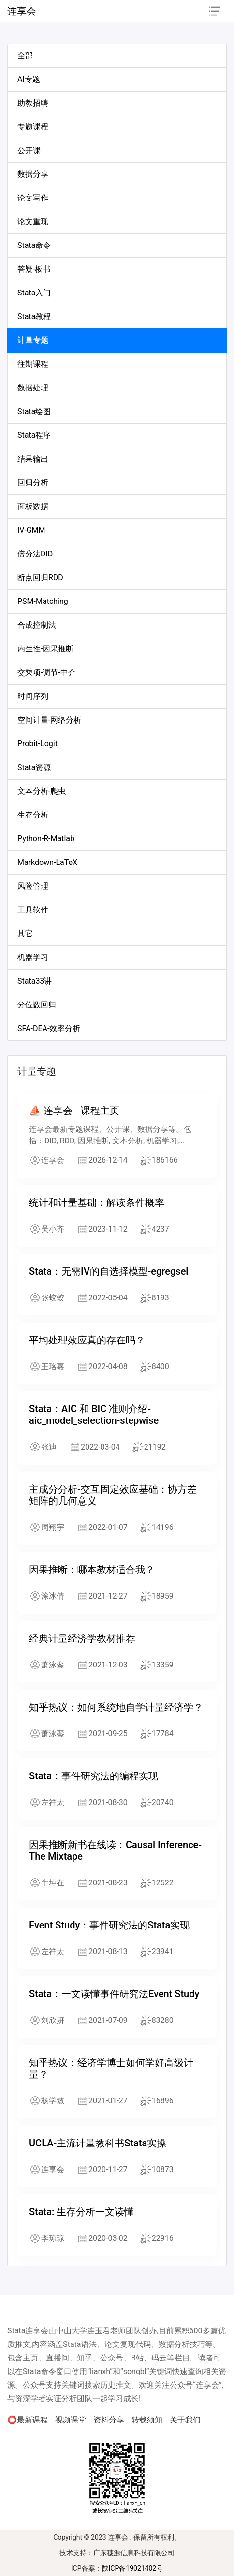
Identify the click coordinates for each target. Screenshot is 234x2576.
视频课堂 (70, 2419)
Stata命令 (34, 245)
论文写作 (32, 197)
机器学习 (32, 957)
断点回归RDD (40, 577)
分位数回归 (36, 1004)
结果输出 (32, 458)
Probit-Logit (37, 743)
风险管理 (32, 886)
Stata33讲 (34, 981)
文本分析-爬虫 (41, 791)
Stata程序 (34, 435)
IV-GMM (31, 530)
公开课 (29, 150)
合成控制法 (36, 625)
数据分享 (32, 174)
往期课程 (32, 364)
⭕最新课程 (27, 2419)
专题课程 (32, 126)
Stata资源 (34, 767)
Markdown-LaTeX (47, 862)
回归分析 (32, 482)
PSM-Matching (42, 601)
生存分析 (32, 814)
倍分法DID (35, 553)
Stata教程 (34, 316)
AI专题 (28, 79)
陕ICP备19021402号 (132, 2568)
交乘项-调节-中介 (46, 672)
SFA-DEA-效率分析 (48, 1028)
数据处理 (32, 387)
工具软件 (32, 909)
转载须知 (147, 2419)
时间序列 (32, 696)
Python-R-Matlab (45, 838)
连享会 (21, 11)
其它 (25, 933)
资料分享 (108, 2419)
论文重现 (32, 221)
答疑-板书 (33, 269)
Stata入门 (34, 292)
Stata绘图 (34, 411)
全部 (25, 55)
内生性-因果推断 (45, 648)
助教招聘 (32, 103)
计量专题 (32, 340)
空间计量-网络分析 (49, 720)
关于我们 (185, 2419)
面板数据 (32, 506)
